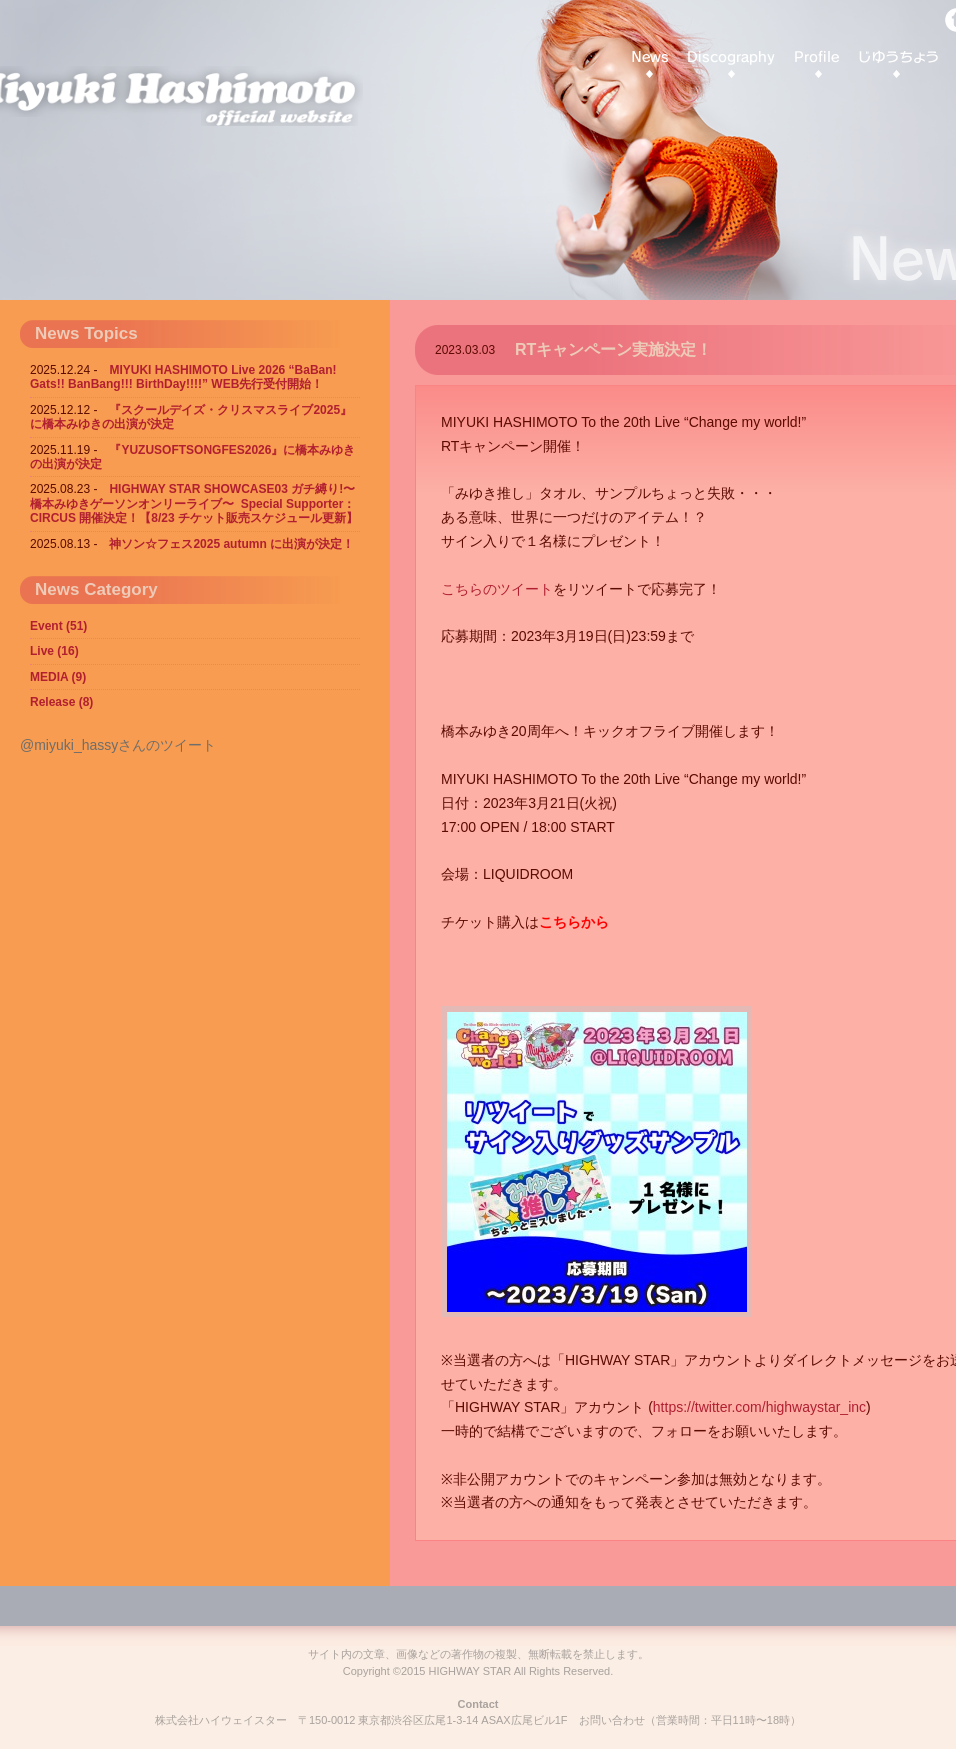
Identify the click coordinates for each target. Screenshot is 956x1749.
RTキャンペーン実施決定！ (613, 349)
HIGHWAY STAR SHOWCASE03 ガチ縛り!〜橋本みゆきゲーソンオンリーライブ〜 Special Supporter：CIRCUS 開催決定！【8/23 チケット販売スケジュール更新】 (194, 503)
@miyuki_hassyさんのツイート (118, 745)
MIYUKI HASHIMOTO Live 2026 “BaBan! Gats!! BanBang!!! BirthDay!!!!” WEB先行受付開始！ (183, 377)
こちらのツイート (497, 589)
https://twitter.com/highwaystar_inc (759, 1407)
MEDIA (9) (58, 677)
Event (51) (58, 626)
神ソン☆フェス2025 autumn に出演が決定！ (231, 544)
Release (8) (61, 702)
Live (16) (54, 651)
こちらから (574, 922)
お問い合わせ (612, 1720)
